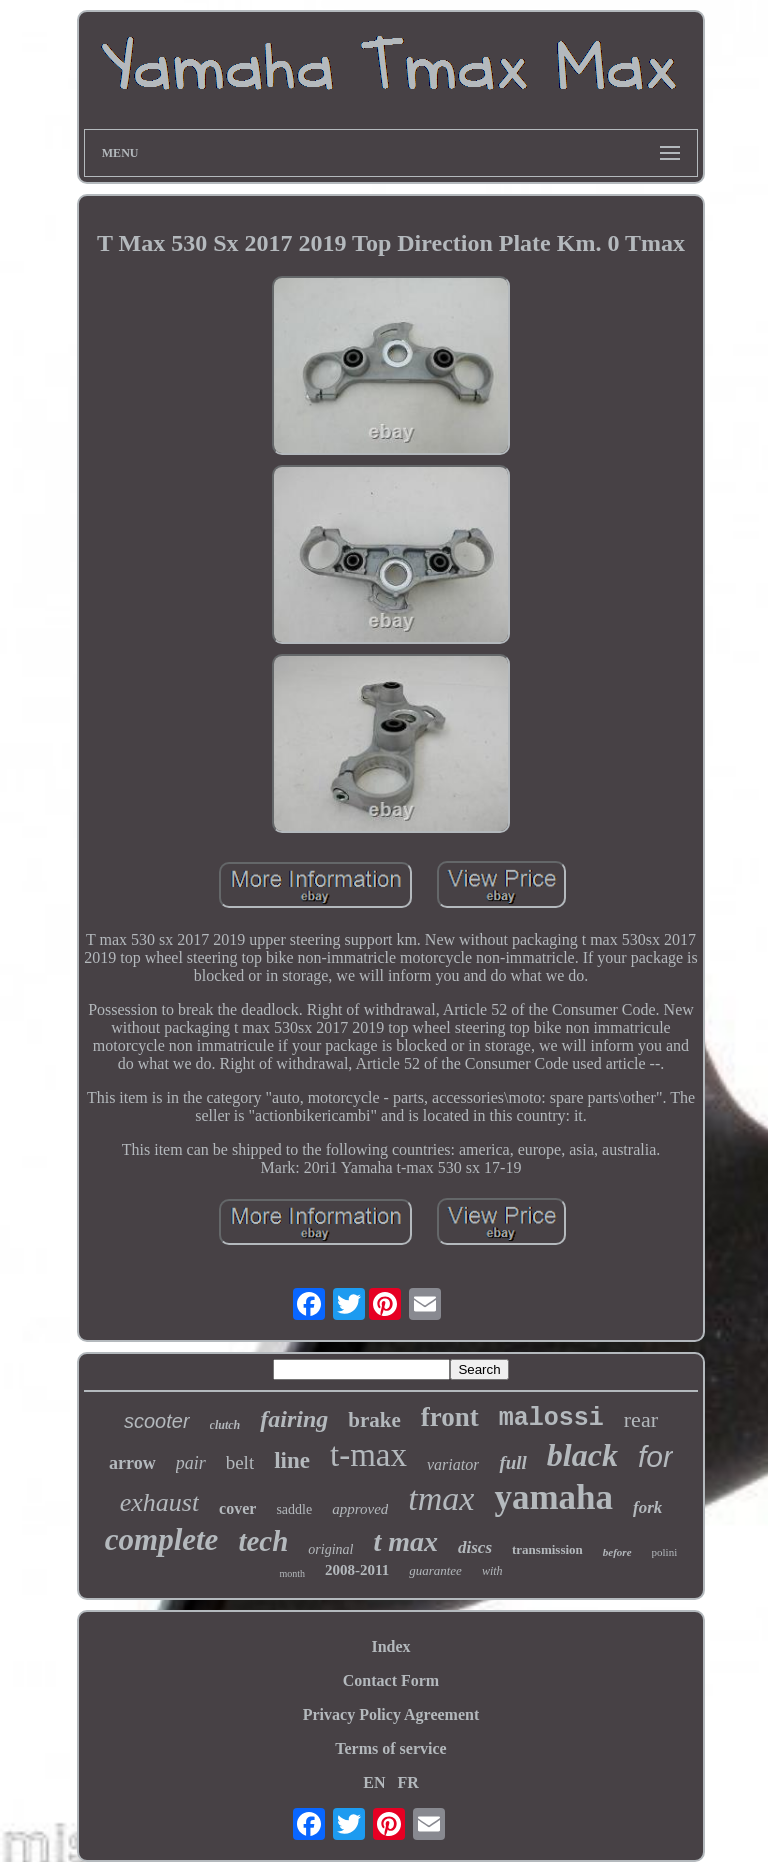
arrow (132, 1463)
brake (374, 1420)
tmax (441, 1498)
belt (240, 1462)
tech (263, 1541)
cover (237, 1508)
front (450, 1417)
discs (475, 1547)
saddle (294, 1509)
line (292, 1460)
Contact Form (391, 1680)
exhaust (159, 1502)
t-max (368, 1455)
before (617, 1552)
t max (405, 1541)
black (582, 1455)
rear (641, 1419)
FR (407, 1782)
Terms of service (390, 1748)
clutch (225, 1425)
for (655, 1456)
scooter (157, 1421)
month (292, 1573)
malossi (551, 1418)
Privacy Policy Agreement (391, 1714)
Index (390, 1646)
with (492, 1571)
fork (647, 1507)
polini (665, 1552)
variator (453, 1464)
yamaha (553, 1497)
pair (191, 1463)
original (330, 1549)
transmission (547, 1549)
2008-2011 (357, 1570)
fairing (294, 1419)
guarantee (435, 1570)
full (512, 1462)
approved (360, 1509)
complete (162, 1539)
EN (374, 1782)
